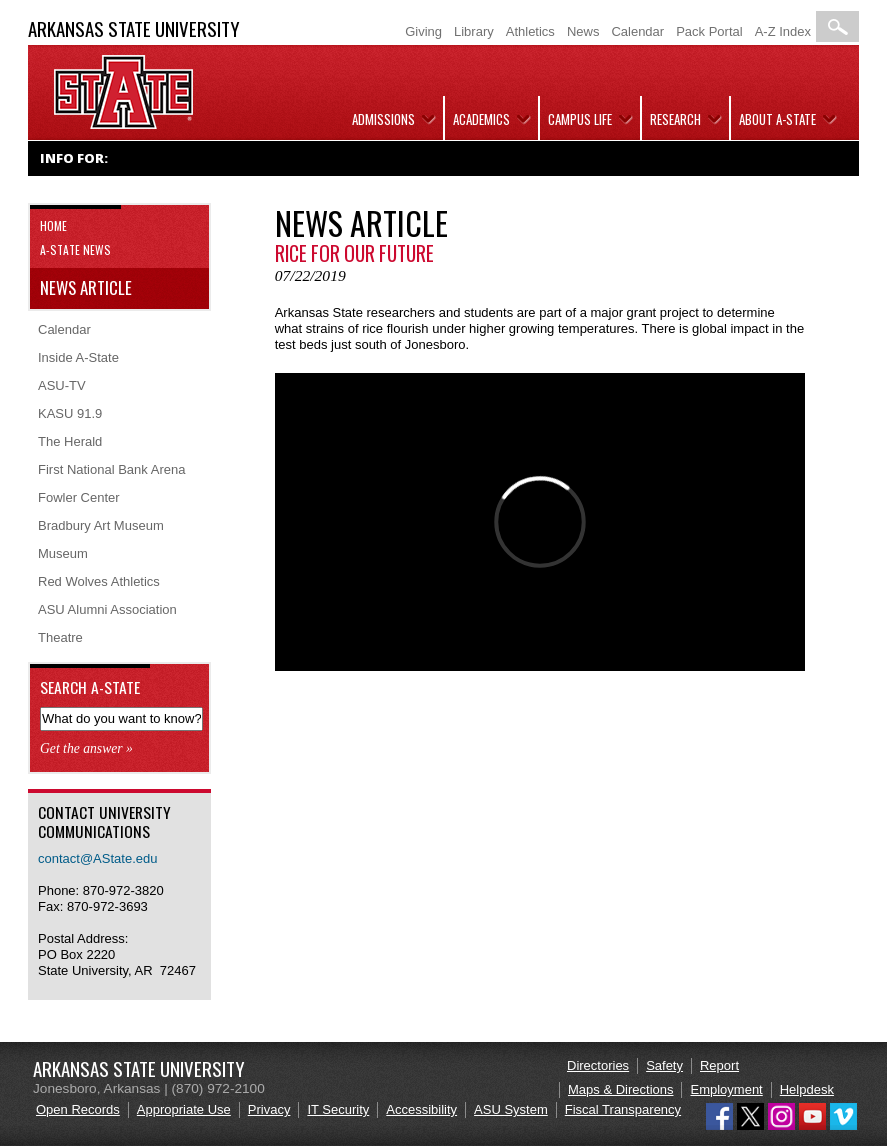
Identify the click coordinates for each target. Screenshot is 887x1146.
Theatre (60, 637)
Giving (423, 31)
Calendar (637, 31)
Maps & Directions (620, 1089)
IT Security (338, 1109)
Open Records (78, 1109)
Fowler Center (79, 497)
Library (474, 31)
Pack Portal (709, 31)
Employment (726, 1089)
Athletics (530, 31)
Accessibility (421, 1109)
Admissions (383, 119)
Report (719, 1065)
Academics (481, 119)
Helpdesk (807, 1089)
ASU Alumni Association (107, 609)
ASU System (511, 1109)
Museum (63, 553)
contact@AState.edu (97, 858)
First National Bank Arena (111, 469)
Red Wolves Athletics (99, 581)
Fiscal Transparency (623, 1109)
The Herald (70, 441)
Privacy (269, 1109)
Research (675, 119)
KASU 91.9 (70, 413)
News (583, 31)
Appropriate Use (184, 1109)
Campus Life (580, 119)
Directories (598, 1065)
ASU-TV (62, 385)
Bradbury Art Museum (101, 525)
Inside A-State (78, 357)
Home (53, 225)
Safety (664, 1065)
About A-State (777, 119)
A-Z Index (783, 31)
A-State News (75, 249)
